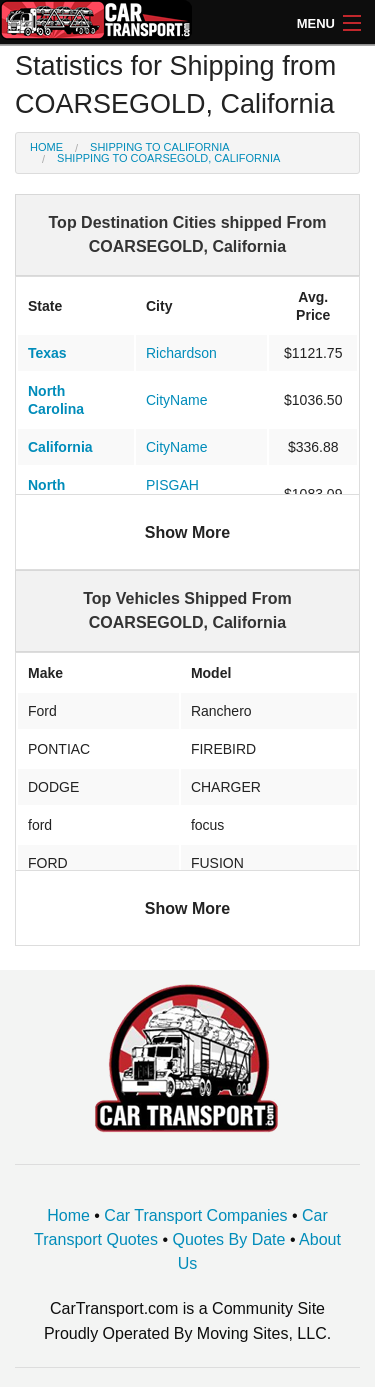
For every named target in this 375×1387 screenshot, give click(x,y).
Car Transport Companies (195, 1215)
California (60, 447)
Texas (47, 353)
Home (46, 147)
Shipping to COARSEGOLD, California (168, 158)
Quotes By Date (229, 1239)
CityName (176, 400)
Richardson (181, 353)
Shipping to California (160, 147)
